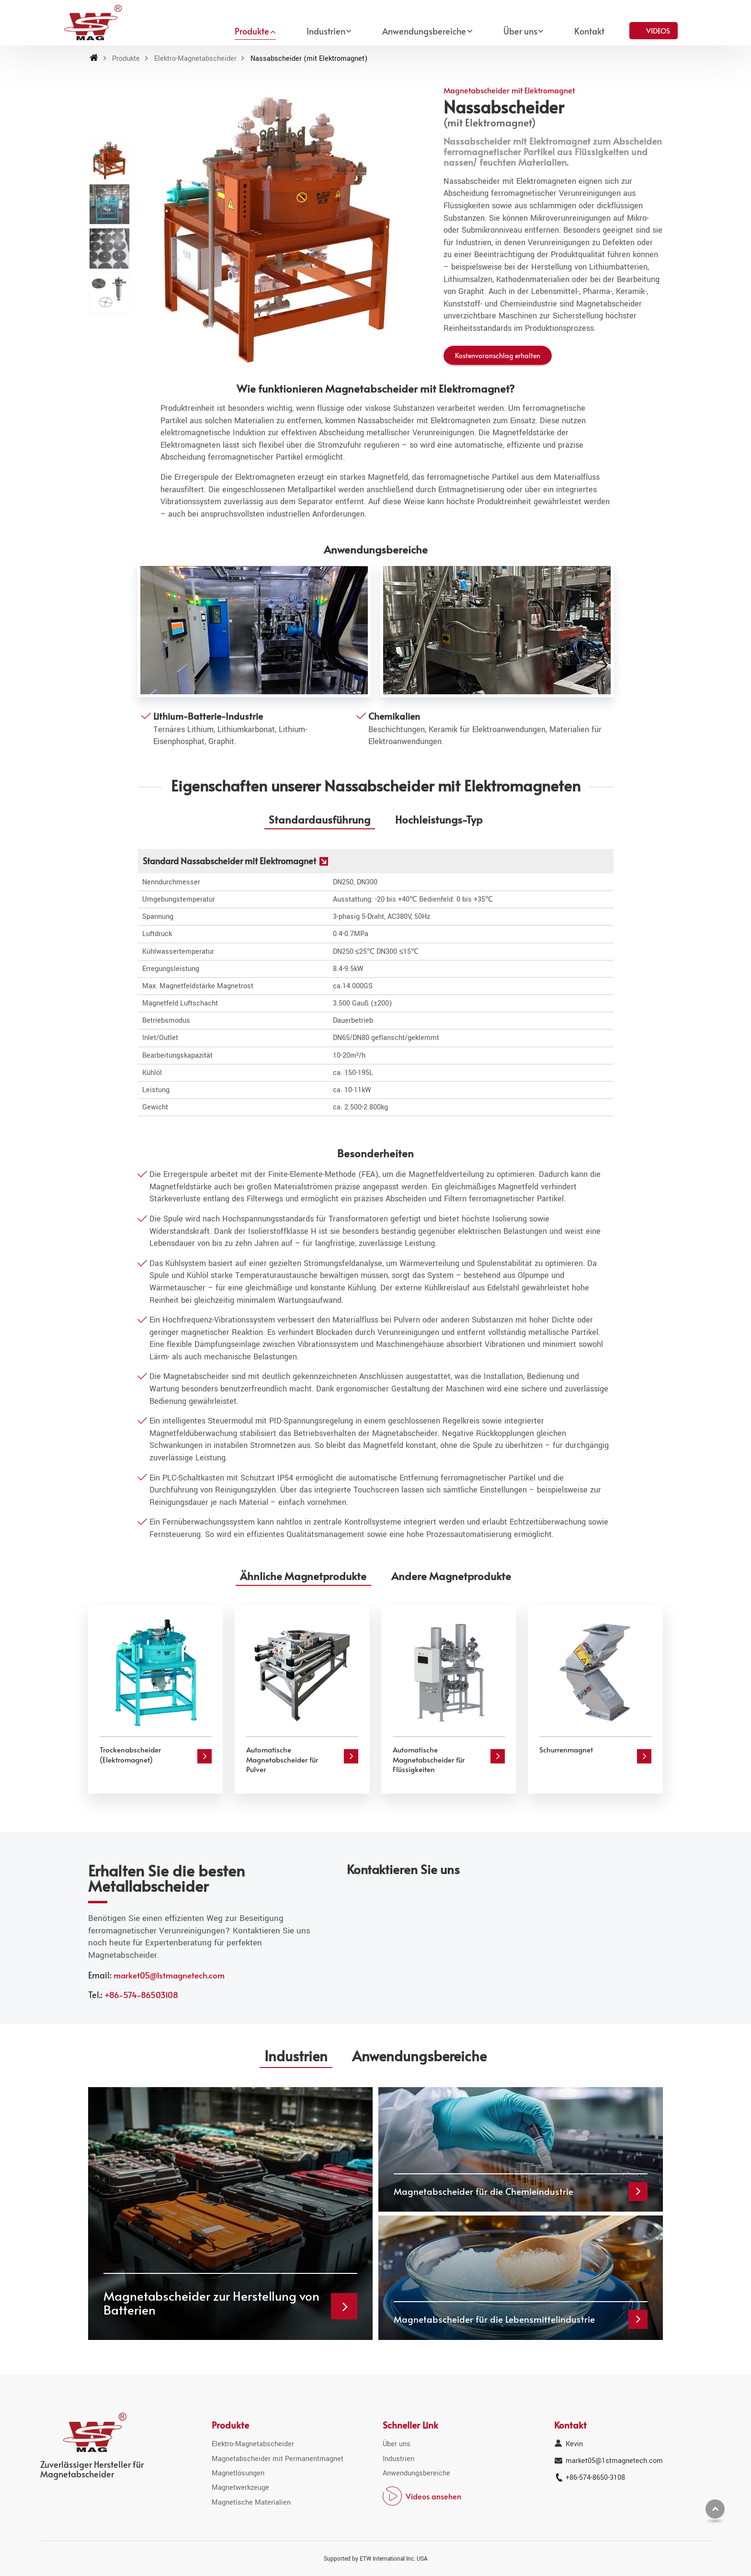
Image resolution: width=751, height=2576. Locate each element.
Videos (658, 30)
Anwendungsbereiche (416, 2473)
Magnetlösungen (238, 2473)
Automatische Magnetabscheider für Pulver (282, 1759)
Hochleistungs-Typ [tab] (438, 819)
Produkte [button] (252, 31)
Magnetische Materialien (251, 2502)
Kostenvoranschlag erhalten (497, 355)
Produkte (126, 59)
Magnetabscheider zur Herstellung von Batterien (211, 2302)
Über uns (396, 2444)
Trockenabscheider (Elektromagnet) (130, 1754)
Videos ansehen (433, 2496)
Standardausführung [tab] (319, 819)
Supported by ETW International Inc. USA (376, 2559)
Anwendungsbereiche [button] (424, 31)
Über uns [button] (520, 31)
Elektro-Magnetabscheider (195, 59)
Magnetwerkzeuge (240, 2488)
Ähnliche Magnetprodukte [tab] (303, 1575)
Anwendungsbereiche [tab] (419, 2055)
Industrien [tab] (296, 2055)
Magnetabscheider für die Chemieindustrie (483, 2191)
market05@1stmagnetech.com (169, 1975)
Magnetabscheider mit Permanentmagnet (277, 2459)
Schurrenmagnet (566, 1749)
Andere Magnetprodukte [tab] (451, 1575)
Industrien (398, 2459)
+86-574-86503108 (141, 1994)
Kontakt (589, 31)
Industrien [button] (326, 31)
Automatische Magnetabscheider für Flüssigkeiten (429, 1759)
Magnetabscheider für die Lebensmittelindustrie (494, 2319)
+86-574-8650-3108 (595, 2478)
